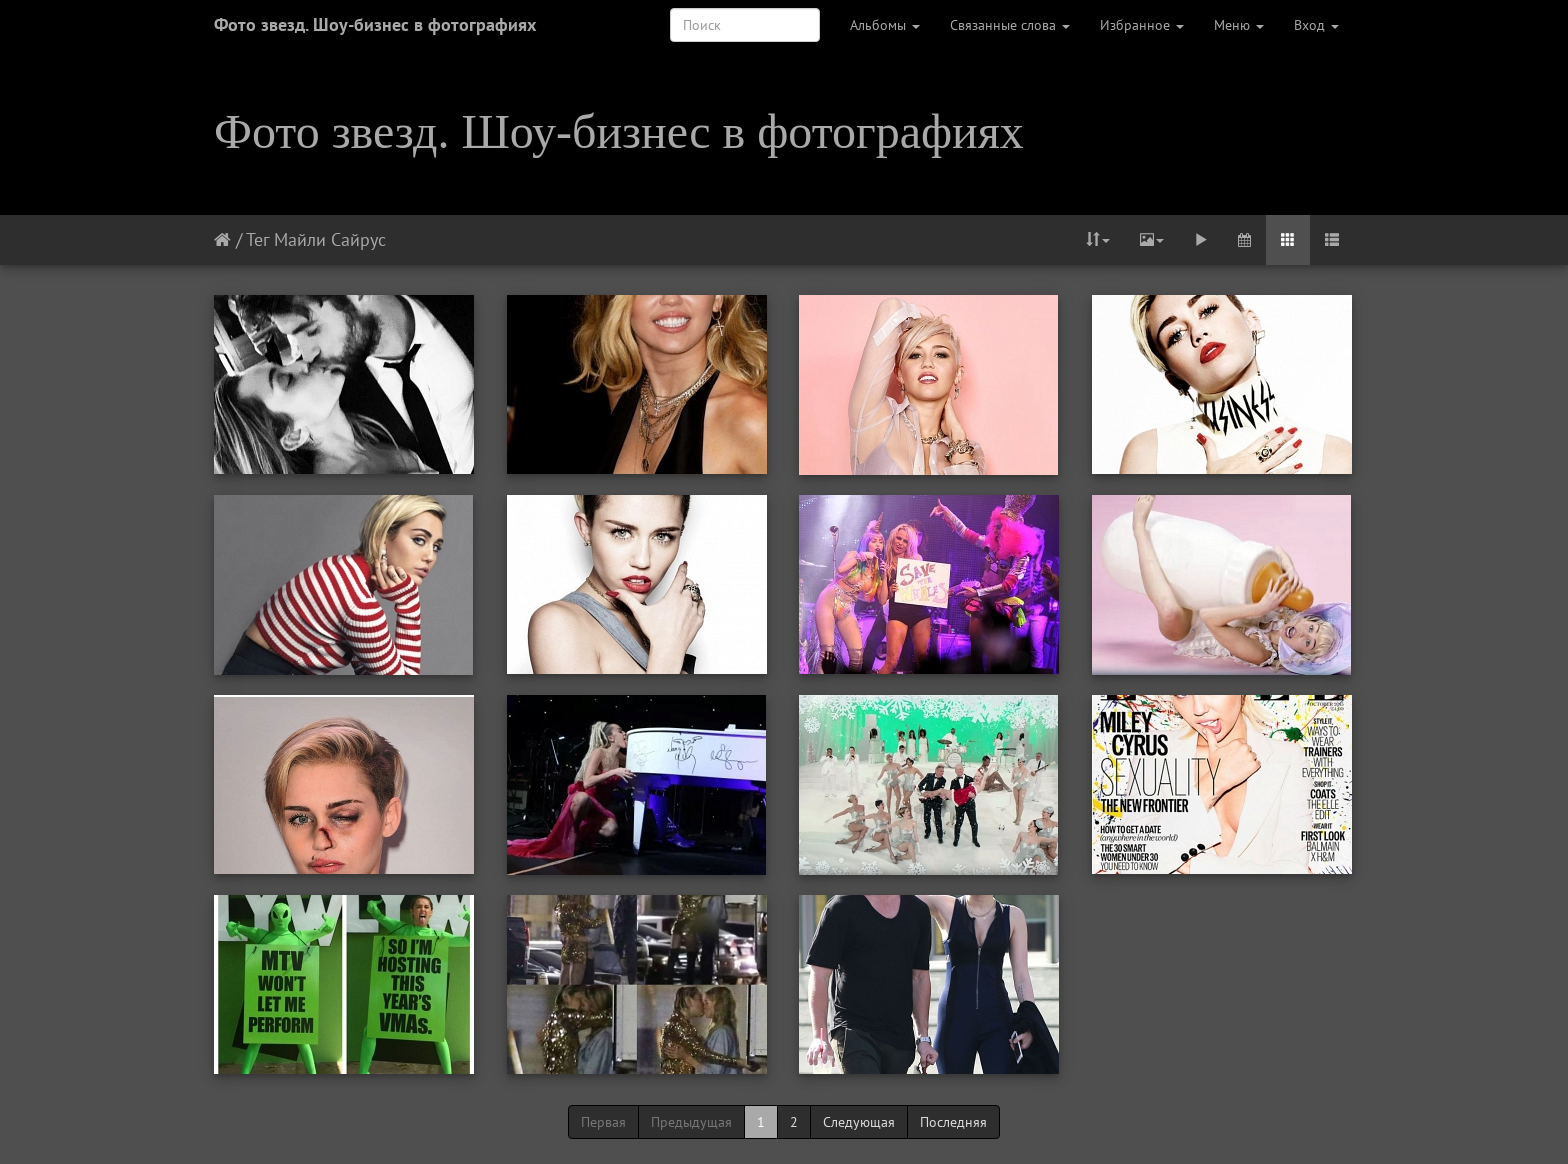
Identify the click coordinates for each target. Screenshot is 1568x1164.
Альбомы (885, 25)
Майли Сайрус (330, 239)
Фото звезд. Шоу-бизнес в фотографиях (375, 24)
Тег (257, 239)
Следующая (859, 1122)
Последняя (953, 1122)
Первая (603, 1122)
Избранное (1142, 25)
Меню (1239, 25)
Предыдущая (691, 1122)
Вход (1316, 25)
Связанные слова (1010, 25)
